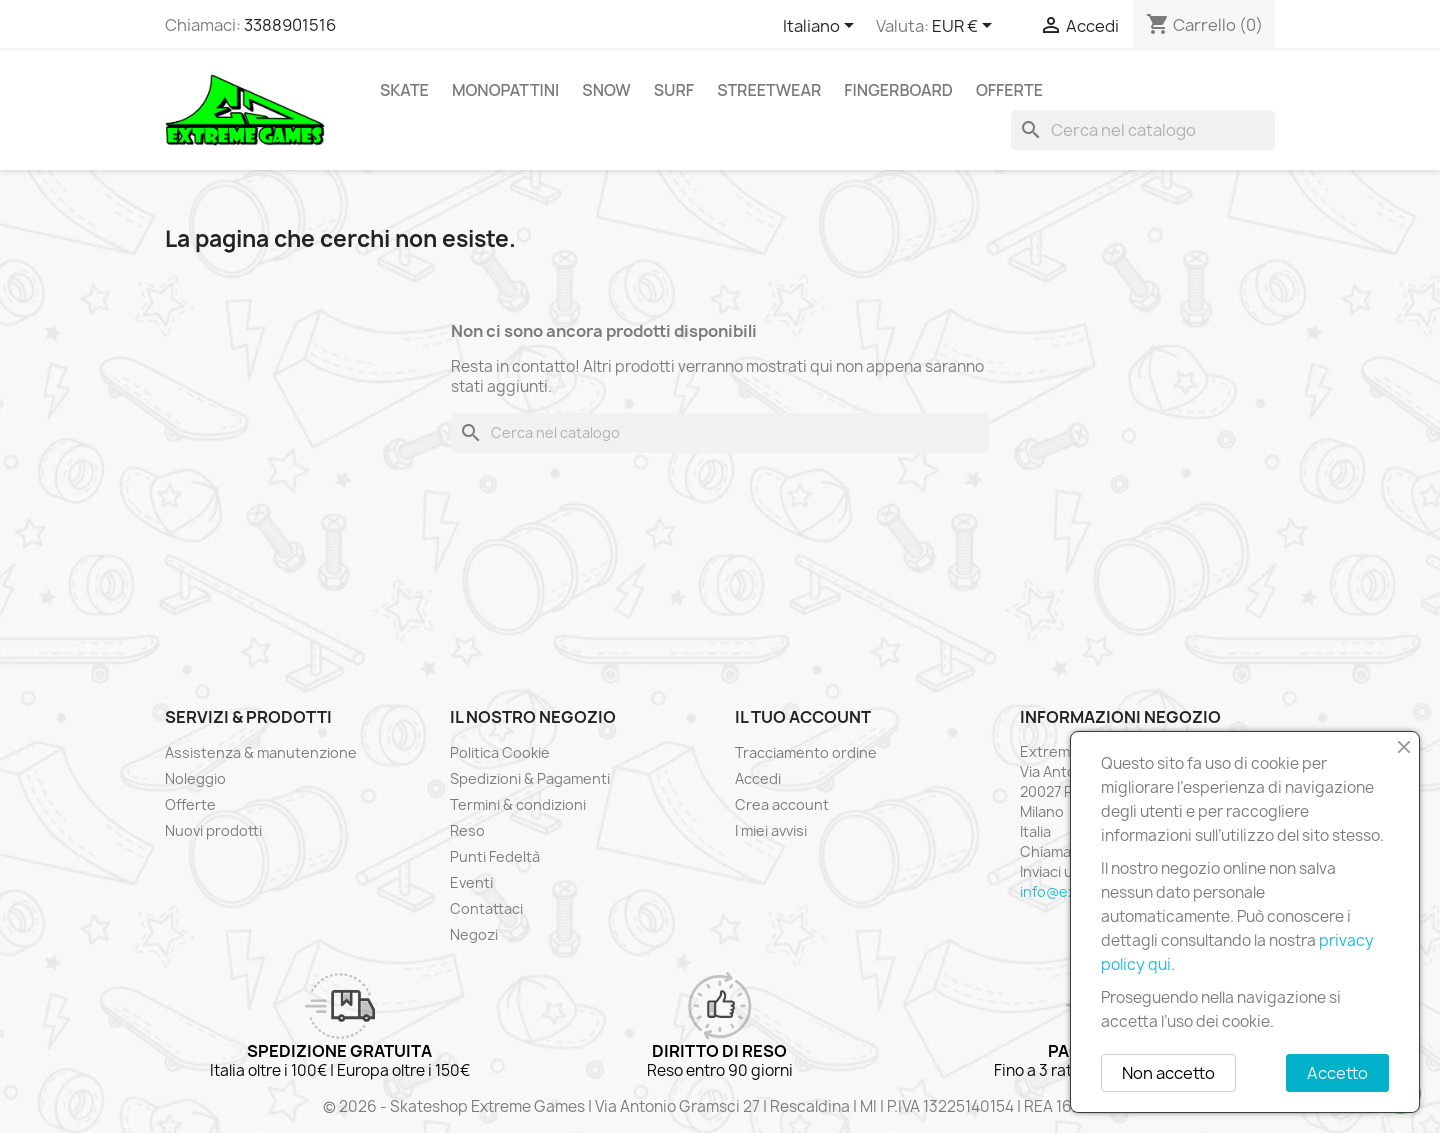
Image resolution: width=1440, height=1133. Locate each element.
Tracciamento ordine (806, 752)
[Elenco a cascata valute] (965, 27)
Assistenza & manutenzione (261, 752)
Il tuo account (803, 717)
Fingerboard (898, 90)
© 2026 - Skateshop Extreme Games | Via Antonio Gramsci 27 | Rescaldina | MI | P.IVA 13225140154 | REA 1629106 (720, 1106)
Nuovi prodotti (213, 830)
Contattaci (486, 908)
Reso (467, 830)
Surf (674, 90)
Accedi (758, 778)
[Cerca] (1143, 130)
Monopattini (505, 90)
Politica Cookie (500, 752)
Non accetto (1168, 1073)
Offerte (1009, 90)
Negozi (474, 934)
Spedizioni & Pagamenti (530, 778)
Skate (404, 90)
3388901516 (290, 25)
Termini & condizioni (518, 804)
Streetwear (769, 90)
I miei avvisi (771, 830)
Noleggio (195, 778)
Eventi (471, 882)
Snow (606, 90)
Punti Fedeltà (495, 856)
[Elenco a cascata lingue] (822, 27)
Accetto (1337, 1073)
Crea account (782, 804)
